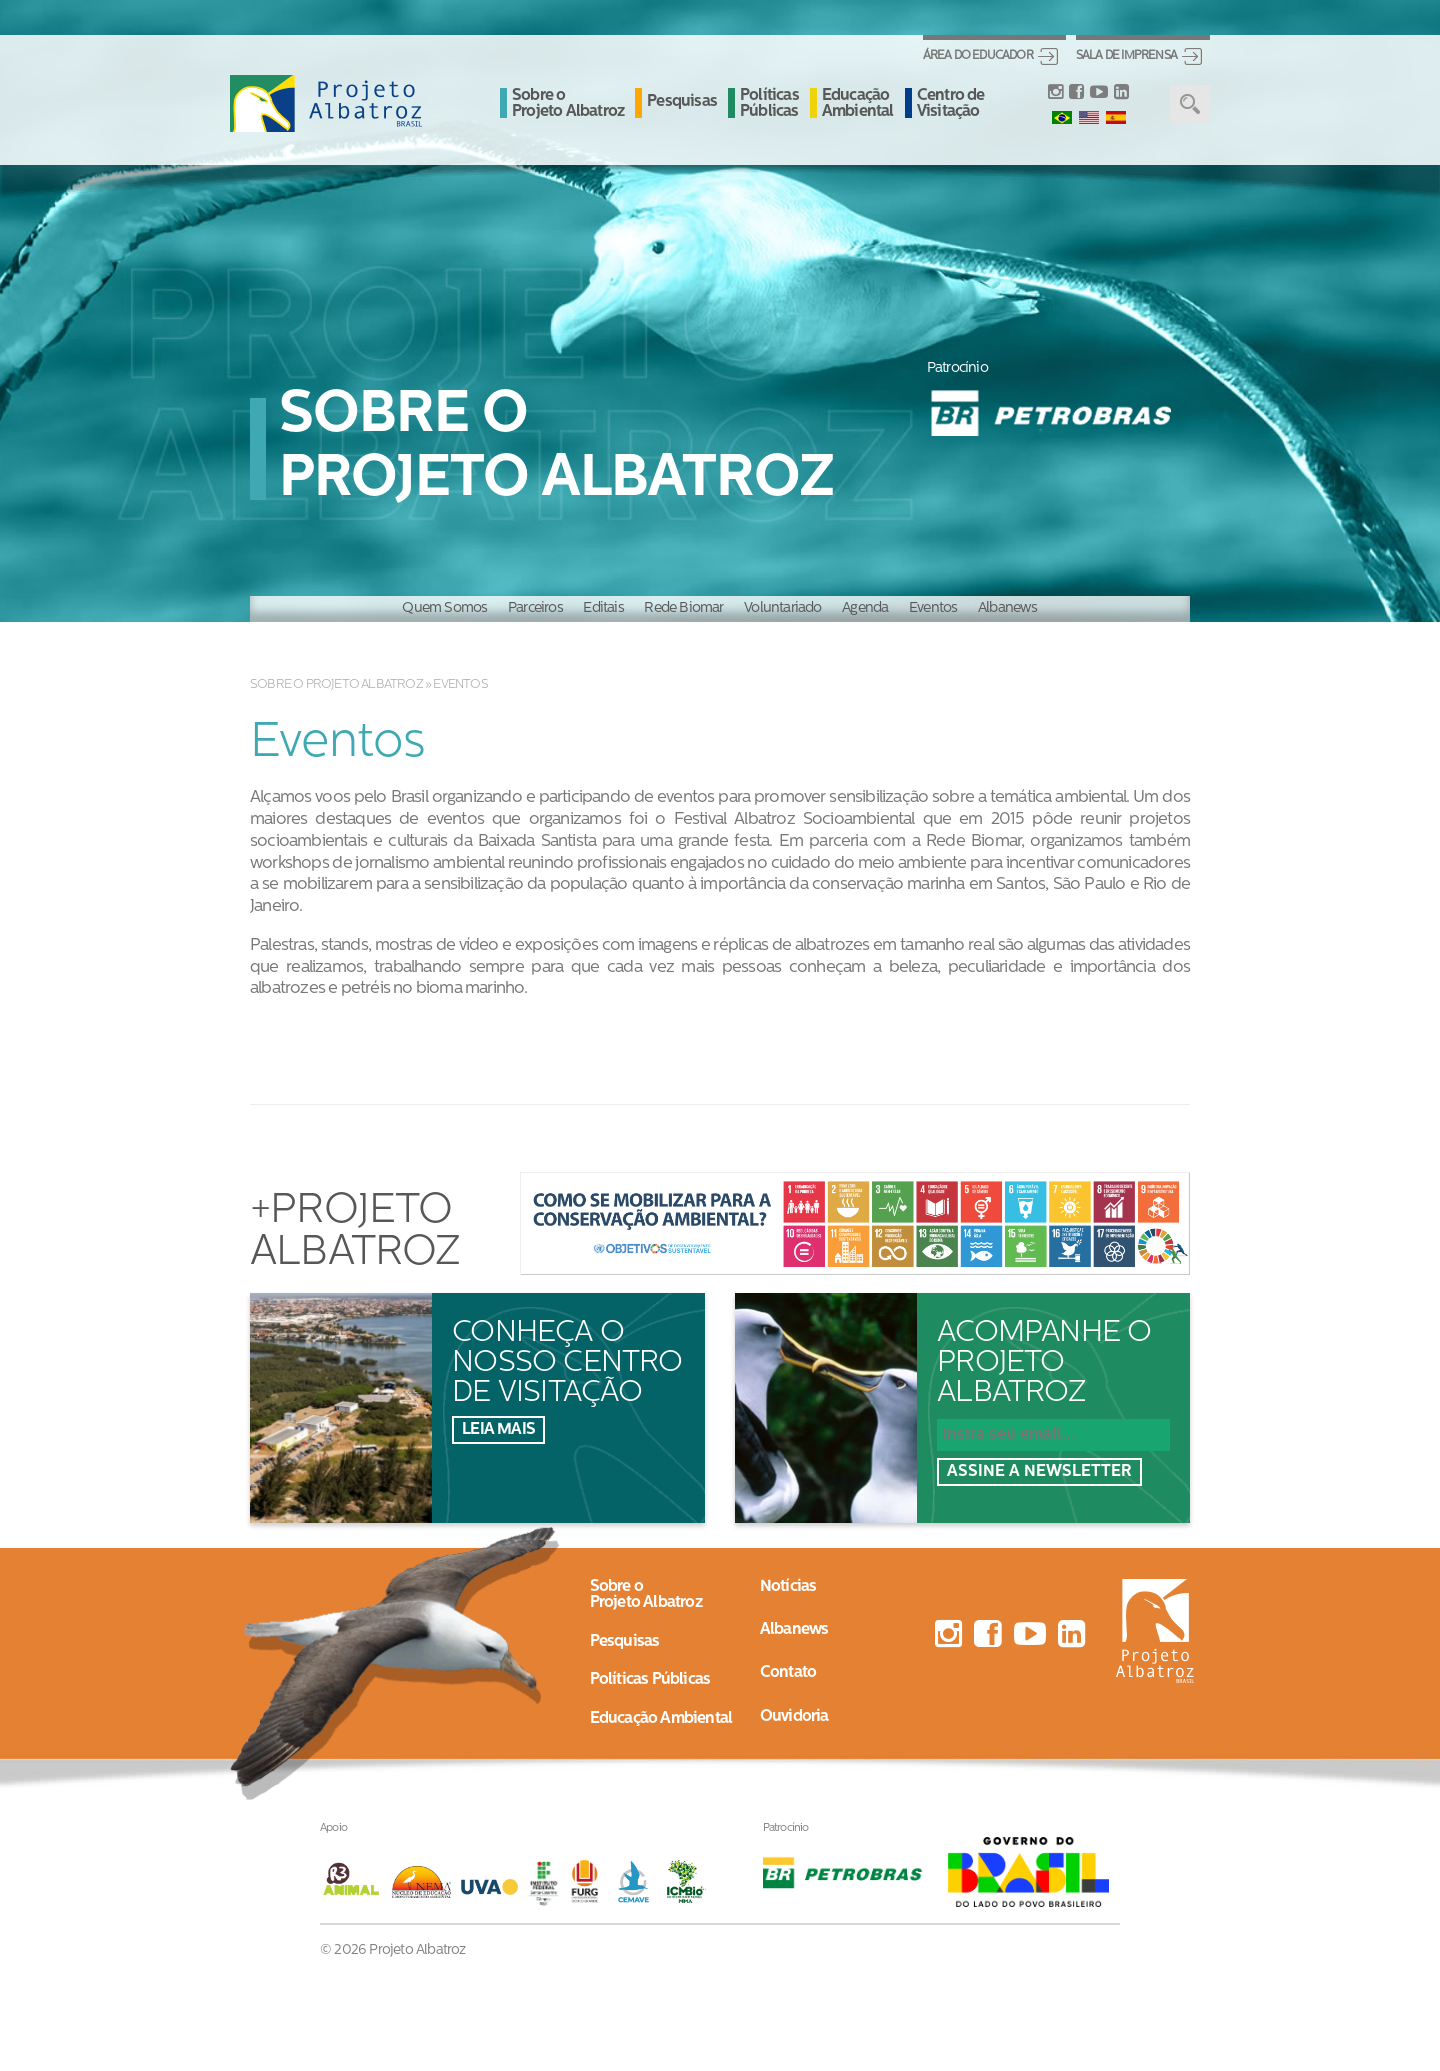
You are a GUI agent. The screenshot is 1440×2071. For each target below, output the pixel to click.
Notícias (788, 1587)
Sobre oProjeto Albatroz (646, 1595)
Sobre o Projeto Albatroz (568, 104)
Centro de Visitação (951, 104)
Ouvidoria (794, 1717)
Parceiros (535, 608)
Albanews (1008, 608)
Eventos (933, 608)
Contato (788, 1673)
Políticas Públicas (769, 104)
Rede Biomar (683, 608)
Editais (603, 608)
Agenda (865, 608)
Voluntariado (782, 608)
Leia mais (498, 1430)
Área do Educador (978, 56)
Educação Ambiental (858, 104)
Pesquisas (682, 102)
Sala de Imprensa (1126, 56)
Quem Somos (444, 608)
